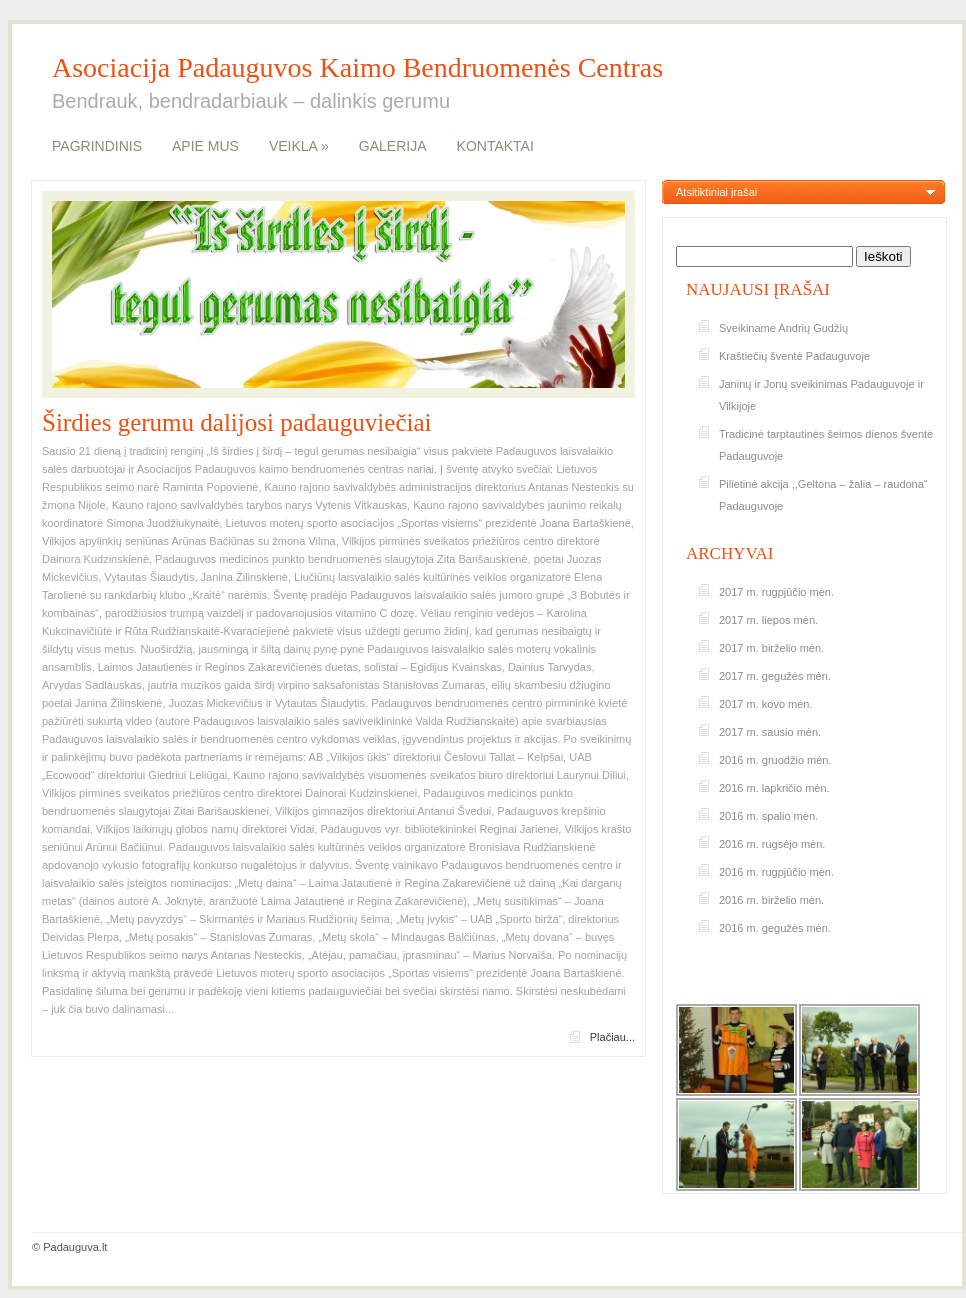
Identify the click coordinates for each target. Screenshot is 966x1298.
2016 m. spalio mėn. (768, 816)
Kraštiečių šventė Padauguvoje (794, 356)
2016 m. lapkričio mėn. (774, 788)
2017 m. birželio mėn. (771, 648)
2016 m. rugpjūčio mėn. (776, 872)
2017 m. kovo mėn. (766, 704)
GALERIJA (393, 146)
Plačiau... (612, 1037)
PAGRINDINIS (97, 146)
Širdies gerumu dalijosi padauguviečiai (237, 422)
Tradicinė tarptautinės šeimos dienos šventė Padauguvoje (826, 445)
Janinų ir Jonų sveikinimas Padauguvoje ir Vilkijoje (821, 395)
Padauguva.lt (75, 1247)
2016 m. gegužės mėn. (775, 928)
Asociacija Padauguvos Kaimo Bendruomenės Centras (357, 68)
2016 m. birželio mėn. (771, 900)
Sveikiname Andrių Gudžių (783, 328)
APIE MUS (205, 146)
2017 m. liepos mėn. (768, 620)
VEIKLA (299, 146)
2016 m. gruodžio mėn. (775, 760)
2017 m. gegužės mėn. (775, 676)
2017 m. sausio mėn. (770, 732)
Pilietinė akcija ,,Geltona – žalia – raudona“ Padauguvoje (823, 495)
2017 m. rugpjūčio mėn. (776, 592)
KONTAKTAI (495, 146)
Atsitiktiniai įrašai (716, 192)
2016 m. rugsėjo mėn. (772, 844)
